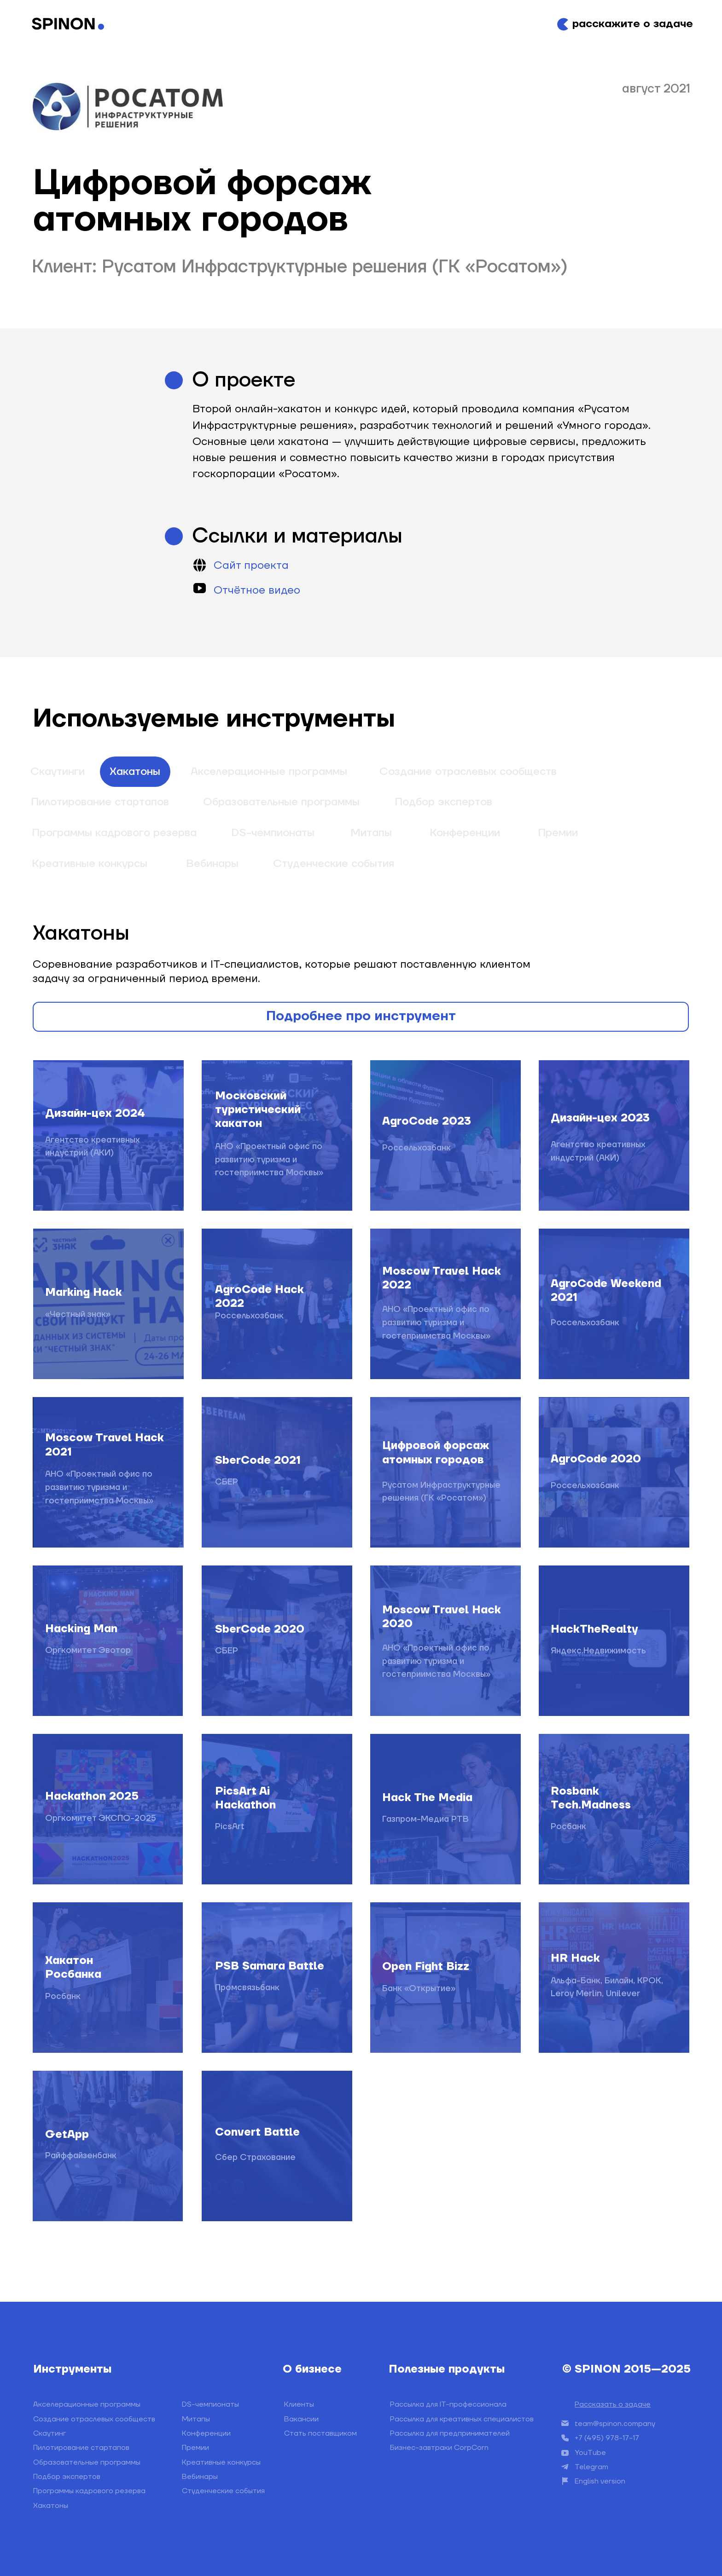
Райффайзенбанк (80, 2155)
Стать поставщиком (320, 2433)
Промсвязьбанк (247, 1987)
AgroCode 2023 (426, 1121)
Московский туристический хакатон (258, 1110)
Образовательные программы (281, 802)
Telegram (591, 2467)
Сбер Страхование (255, 2157)
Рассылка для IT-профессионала (448, 2404)
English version (600, 2481)
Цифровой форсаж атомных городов (435, 1453)
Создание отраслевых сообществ (468, 772)
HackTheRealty (594, 1629)
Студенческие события (333, 864)
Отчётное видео (257, 590)
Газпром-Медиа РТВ (425, 1819)
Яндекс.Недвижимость (598, 1651)
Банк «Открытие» (418, 1988)
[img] (108, 2146)
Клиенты (299, 2404)
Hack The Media (427, 1798)
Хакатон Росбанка (73, 1967)
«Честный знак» (78, 1314)
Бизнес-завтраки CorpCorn (439, 2447)
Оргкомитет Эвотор (88, 1650)
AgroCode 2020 (596, 1459)
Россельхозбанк (249, 1316)
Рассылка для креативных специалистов (462, 2419)
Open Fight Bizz (425, 1967)
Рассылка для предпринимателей (450, 2433)
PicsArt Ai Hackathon (245, 1798)
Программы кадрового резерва (114, 833)
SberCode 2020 (259, 1629)
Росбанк (568, 1826)
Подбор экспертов (443, 802)
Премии (558, 833)
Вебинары (212, 864)
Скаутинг (49, 2433)
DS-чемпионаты (272, 833)
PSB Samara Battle (269, 1966)
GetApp (67, 2135)
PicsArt (230, 1826)
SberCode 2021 (258, 1460)
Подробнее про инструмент (361, 1016)
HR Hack (575, 1958)
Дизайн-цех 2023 (600, 1118)
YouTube (590, 2452)
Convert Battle (257, 2132)
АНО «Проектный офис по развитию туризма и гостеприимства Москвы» (269, 1159)
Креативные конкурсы (89, 864)
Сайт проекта (251, 565)
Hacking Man (81, 1629)
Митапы (371, 833)
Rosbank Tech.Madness (591, 1798)
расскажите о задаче (632, 24)
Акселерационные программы (269, 772)
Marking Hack (83, 1293)
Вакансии (301, 2419)
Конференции (465, 833)
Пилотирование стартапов (100, 802)
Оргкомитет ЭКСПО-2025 (100, 1818)
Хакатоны (135, 772)
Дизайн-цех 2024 (95, 1114)
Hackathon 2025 (92, 1796)
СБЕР (226, 1482)
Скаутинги (57, 772)
